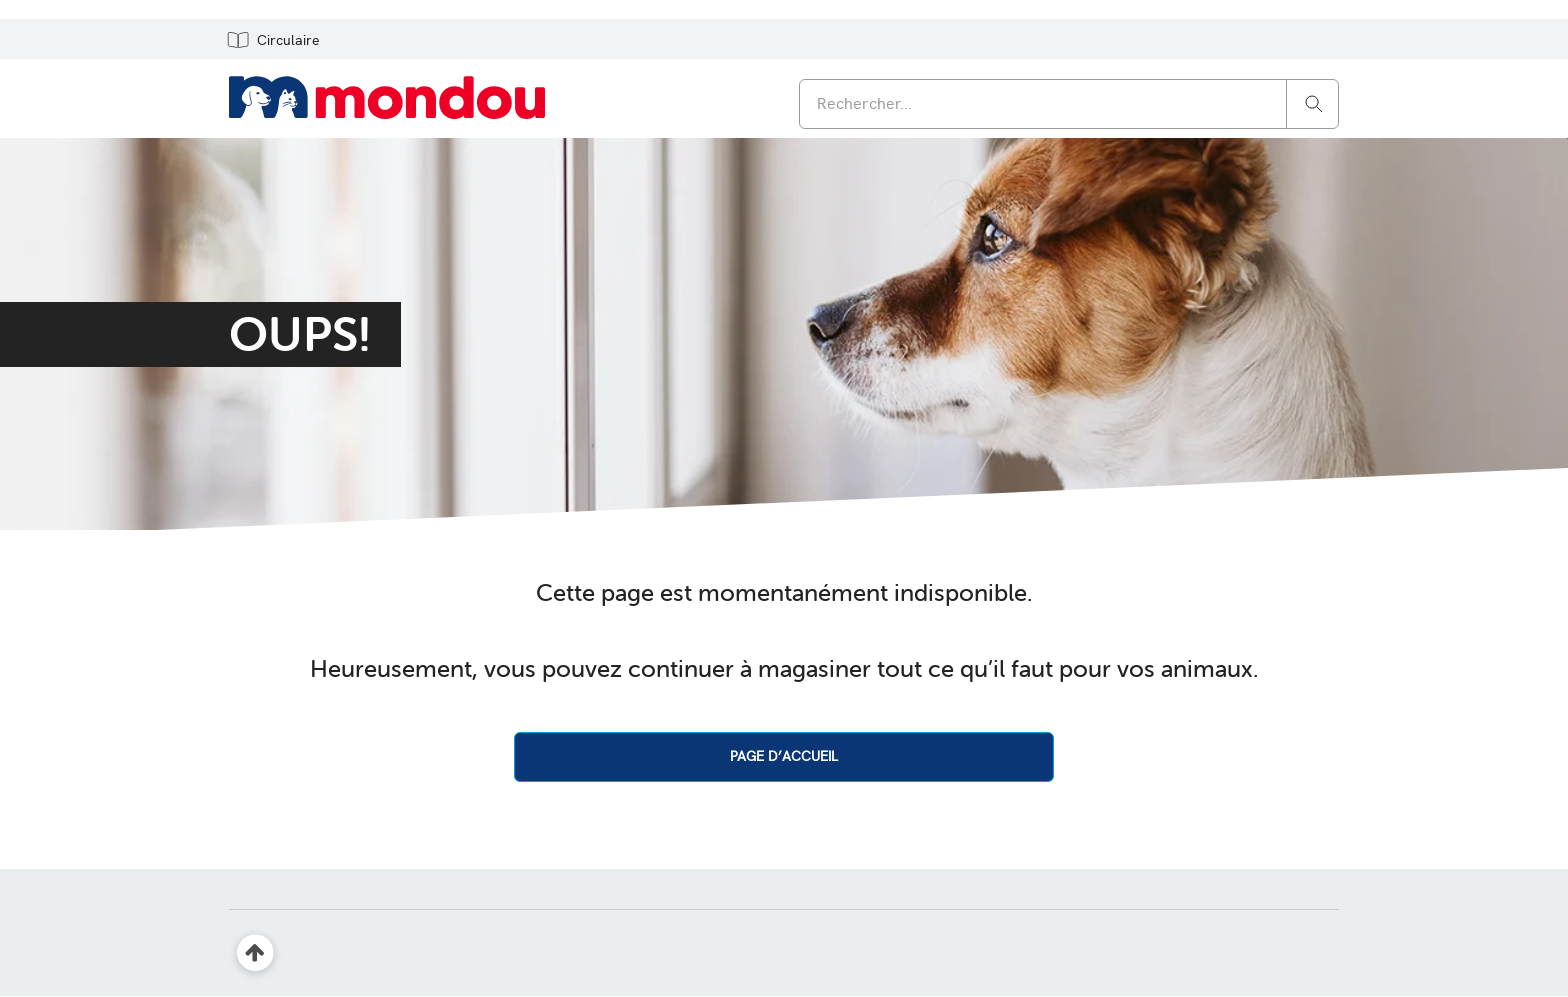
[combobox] (1069, 104)
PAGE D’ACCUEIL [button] (784, 756)
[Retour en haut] (255, 953)
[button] (272, 39)
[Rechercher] (1314, 102)
